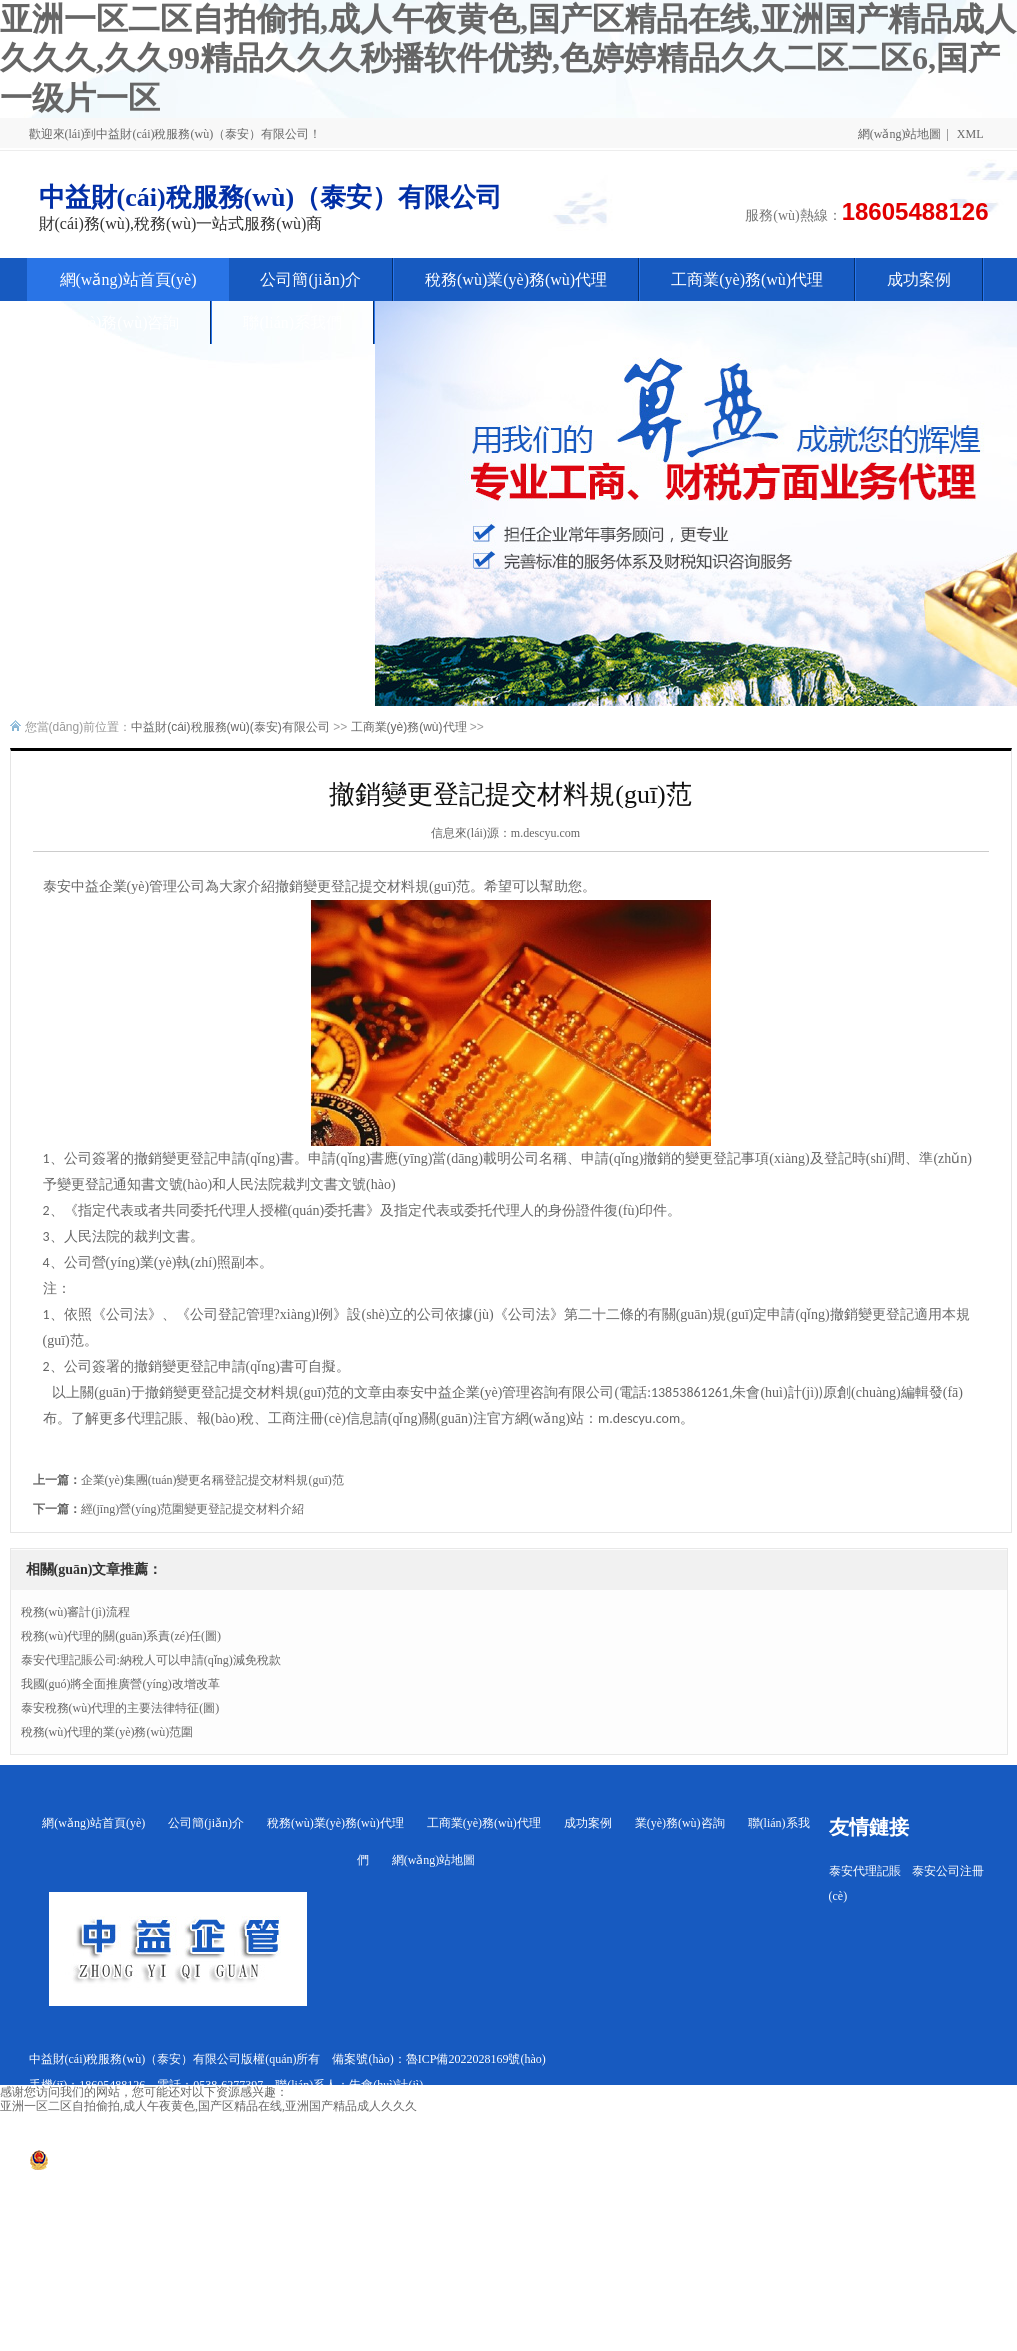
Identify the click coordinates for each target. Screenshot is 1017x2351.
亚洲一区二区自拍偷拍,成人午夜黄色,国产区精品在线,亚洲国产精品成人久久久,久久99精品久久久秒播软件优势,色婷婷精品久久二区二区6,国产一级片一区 (508, 58)
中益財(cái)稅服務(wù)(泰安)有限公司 (230, 727)
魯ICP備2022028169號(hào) (476, 2059)
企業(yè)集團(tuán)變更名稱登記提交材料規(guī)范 (212, 1480)
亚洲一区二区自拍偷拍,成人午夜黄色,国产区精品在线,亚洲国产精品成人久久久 (208, 2106)
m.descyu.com (545, 833)
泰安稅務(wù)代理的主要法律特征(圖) (120, 1708)
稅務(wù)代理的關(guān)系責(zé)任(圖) (121, 1636)
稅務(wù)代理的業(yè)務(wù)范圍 (107, 1732)
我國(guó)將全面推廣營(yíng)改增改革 (120, 1684)
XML (970, 134)
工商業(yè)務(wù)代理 (409, 727)
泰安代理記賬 (865, 1871)
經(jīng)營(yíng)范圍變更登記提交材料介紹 (193, 1509)
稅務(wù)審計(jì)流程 (75, 1612)
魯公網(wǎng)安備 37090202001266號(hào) (148, 2166)
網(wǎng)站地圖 (900, 134)
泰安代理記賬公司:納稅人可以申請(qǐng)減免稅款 (151, 1660)
